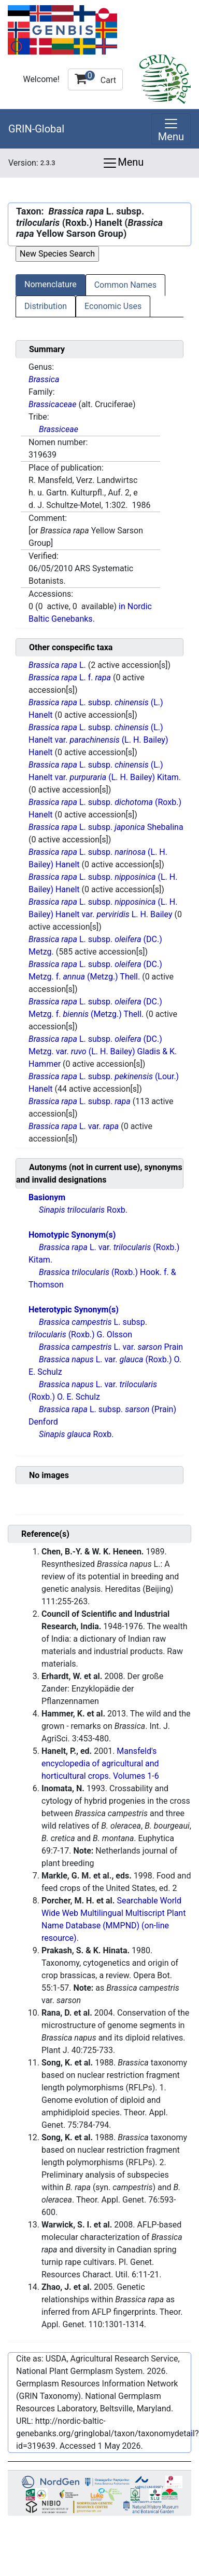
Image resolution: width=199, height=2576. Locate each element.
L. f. (71, 677)
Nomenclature (50, 284)
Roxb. (83, 1210)
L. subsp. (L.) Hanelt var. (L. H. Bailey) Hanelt (98, 739)
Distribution (45, 306)
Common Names (125, 285)
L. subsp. (81, 1101)
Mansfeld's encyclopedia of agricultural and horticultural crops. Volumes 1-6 (100, 1763)
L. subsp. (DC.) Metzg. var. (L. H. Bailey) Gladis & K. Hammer (103, 1051)
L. (58, 665)
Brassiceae (58, 429)
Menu (123, 163)
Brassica (44, 379)
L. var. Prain (111, 1347)
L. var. (75, 1126)
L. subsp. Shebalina (106, 827)
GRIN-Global (36, 129)
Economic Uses (112, 306)
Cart (95, 78)
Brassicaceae (52, 404)
